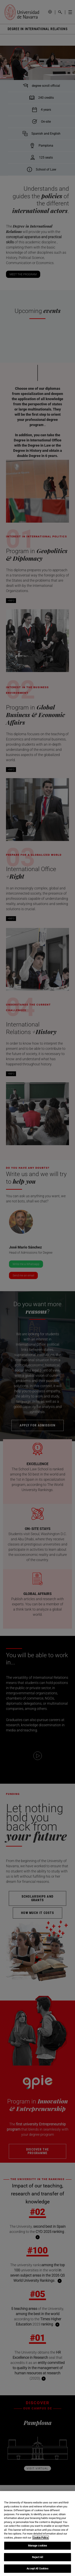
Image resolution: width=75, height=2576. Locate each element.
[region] (37, 2533)
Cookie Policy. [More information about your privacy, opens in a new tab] (40, 2537)
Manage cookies (37, 2545)
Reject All (37, 2557)
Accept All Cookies (37, 2568)
